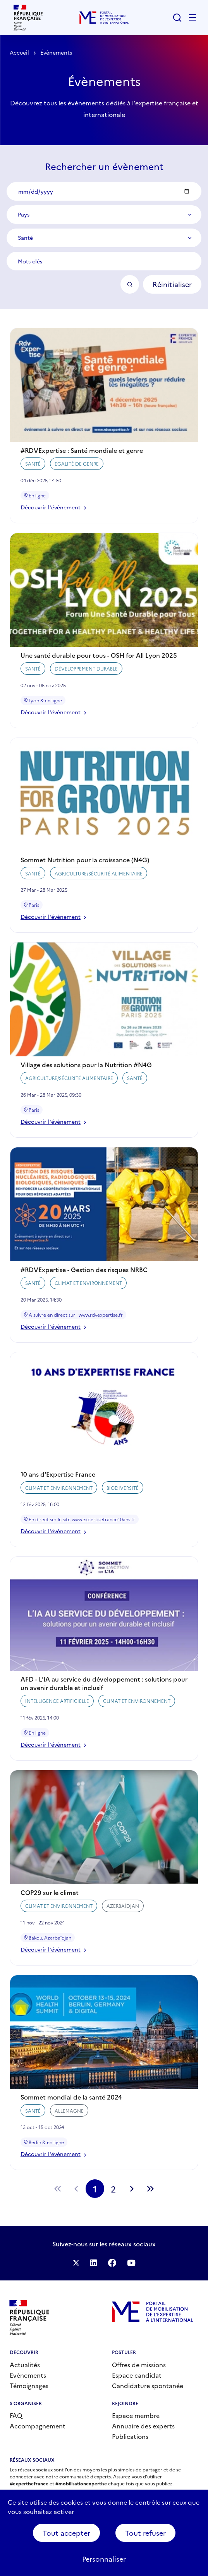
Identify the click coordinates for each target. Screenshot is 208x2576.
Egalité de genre (77, 475)
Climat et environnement (88, 1294)
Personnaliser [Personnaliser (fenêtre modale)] (104, 2559)
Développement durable (86, 679)
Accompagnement (37, 2425)
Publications (130, 2436)
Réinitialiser (172, 284)
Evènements (28, 2375)
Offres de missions (139, 2364)
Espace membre (136, 2415)
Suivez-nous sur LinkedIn (93, 2263)
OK (129, 284)
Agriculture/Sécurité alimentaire (99, 884)
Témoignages (29, 2385)
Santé (33, 475)
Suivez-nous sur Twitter (76, 2263)
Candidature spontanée (147, 2385)
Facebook (112, 2262)
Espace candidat (137, 2375)
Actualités (25, 2364)
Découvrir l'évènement (53, 518)
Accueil (19, 52)
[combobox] (104, 214)
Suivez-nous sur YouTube (131, 2263)
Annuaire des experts (143, 2425)
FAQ (16, 2415)
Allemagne (69, 2122)
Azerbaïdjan (123, 1917)
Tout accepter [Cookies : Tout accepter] (66, 2533)
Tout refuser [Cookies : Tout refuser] (145, 2533)
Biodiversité (123, 1499)
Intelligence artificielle (57, 1712)
